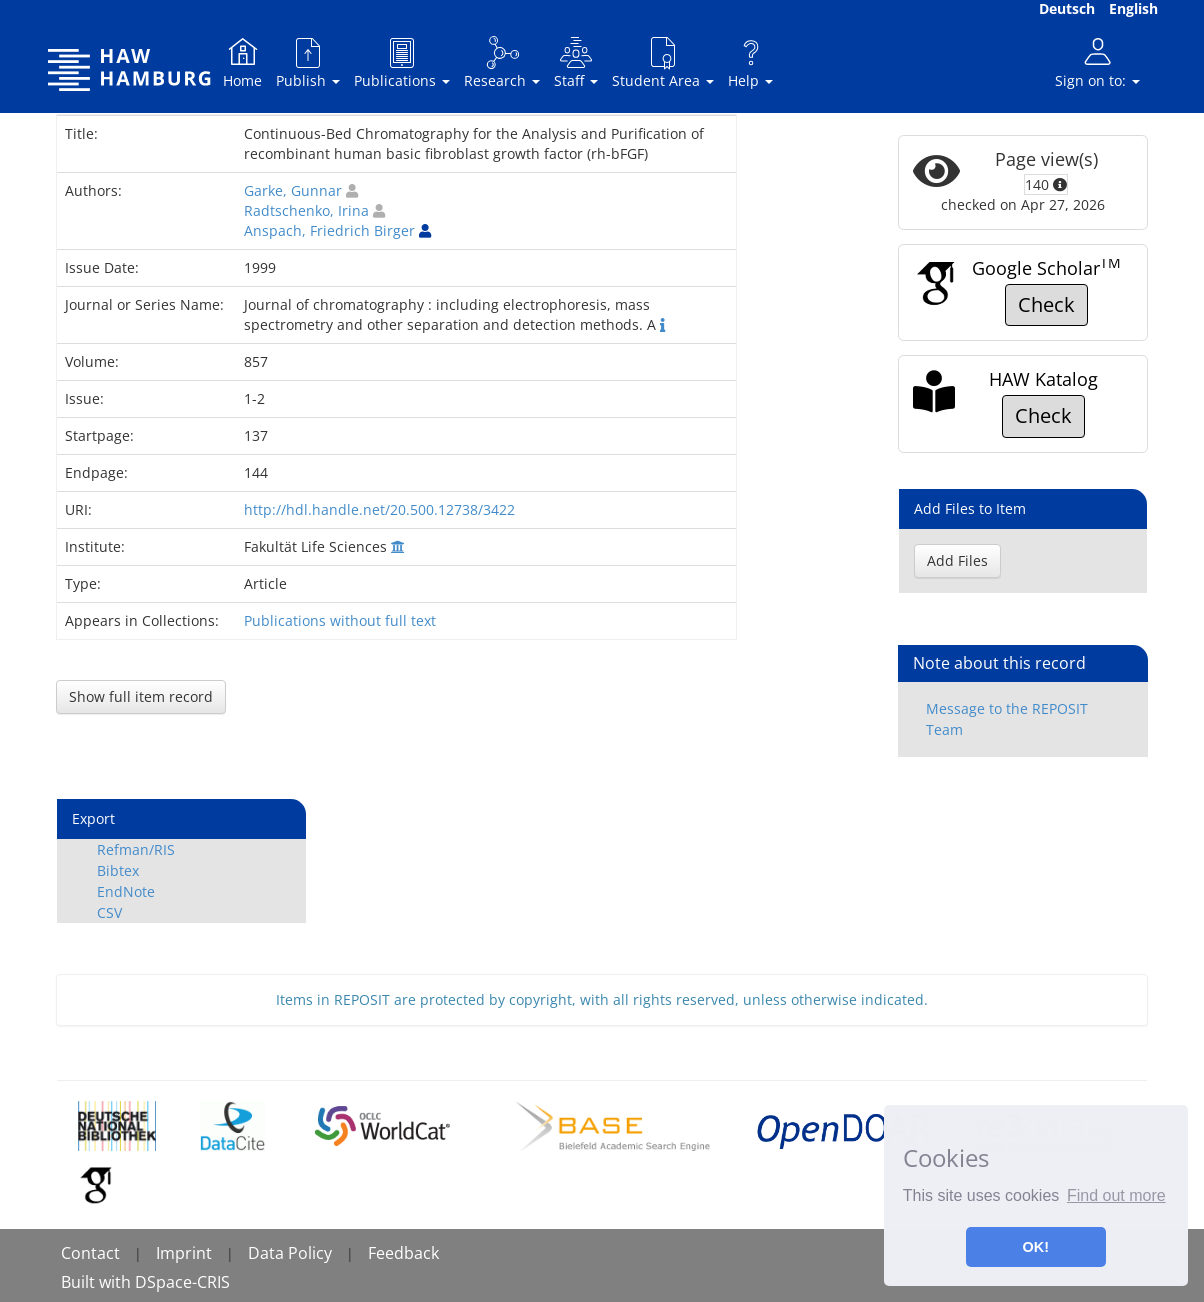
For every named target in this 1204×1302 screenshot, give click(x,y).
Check (1046, 304)
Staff (576, 62)
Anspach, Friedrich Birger (329, 230)
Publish (308, 62)
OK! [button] (1036, 1247)
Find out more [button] (1116, 1195)
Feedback (403, 1253)
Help (750, 62)
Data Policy (290, 1253)
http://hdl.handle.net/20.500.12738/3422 (379, 509)
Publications (402, 62)
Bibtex (118, 870)
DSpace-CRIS (182, 1282)
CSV (109, 912)
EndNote (126, 891)
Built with (98, 1282)
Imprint (184, 1253)
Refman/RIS (136, 849)
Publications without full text (340, 620)
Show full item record (141, 696)
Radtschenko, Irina (306, 210)
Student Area (663, 62)
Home (242, 62)
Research (502, 62)
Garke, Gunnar (293, 190)
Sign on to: (1097, 62)
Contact (90, 1253)
